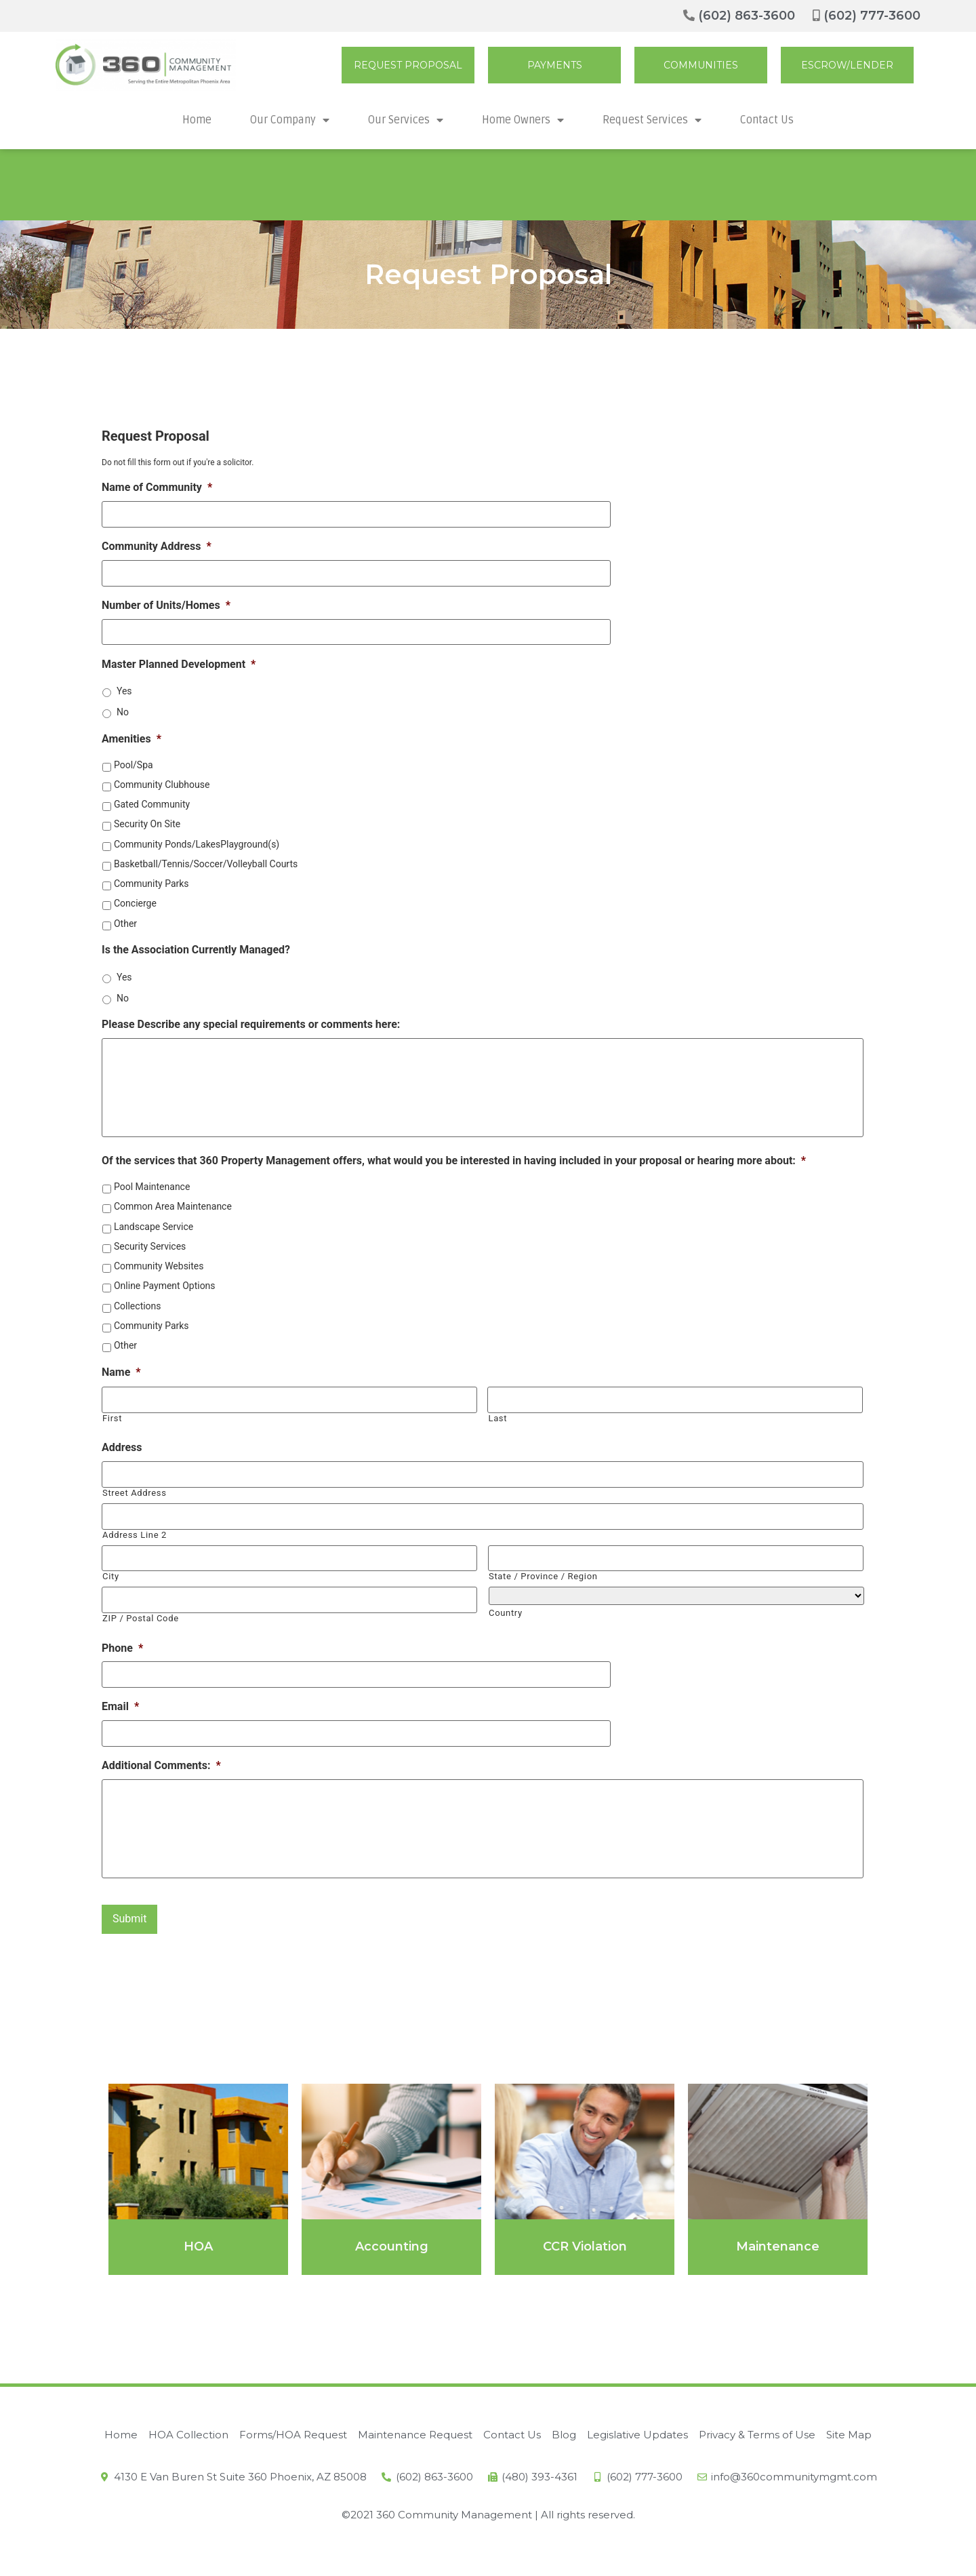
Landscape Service (153, 1230)
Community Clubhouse (161, 779)
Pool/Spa (133, 758)
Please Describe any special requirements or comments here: (251, 1018)
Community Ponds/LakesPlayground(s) (196, 838)
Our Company (289, 120)
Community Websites (159, 1270)
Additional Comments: (161, 1755)
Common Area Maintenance (173, 1210)
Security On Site (147, 818)
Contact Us (767, 120)
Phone (122, 1642)
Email (120, 1698)
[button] (408, 65)
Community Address (156, 544)
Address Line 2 (134, 1532)
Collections (137, 1309)
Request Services (652, 120)
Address (122, 1449)
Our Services (405, 120)
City (110, 1572)
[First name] (289, 1403)
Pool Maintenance (152, 1190)
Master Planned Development (179, 658)
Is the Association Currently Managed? (196, 944)
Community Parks (151, 878)
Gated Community (152, 798)
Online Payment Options (165, 1289)
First (112, 1420)
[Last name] (675, 1403)
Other (125, 917)
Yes (124, 685)
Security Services (150, 1250)
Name (121, 1375)
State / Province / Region (543, 1572)
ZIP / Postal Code (140, 1612)
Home (196, 120)
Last (497, 1420)
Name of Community (157, 487)
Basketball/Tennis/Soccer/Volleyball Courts (206, 858)
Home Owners (523, 120)
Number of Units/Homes (166, 601)
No (123, 706)
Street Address (134, 1492)
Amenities (131, 732)
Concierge (135, 897)
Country (506, 1609)
